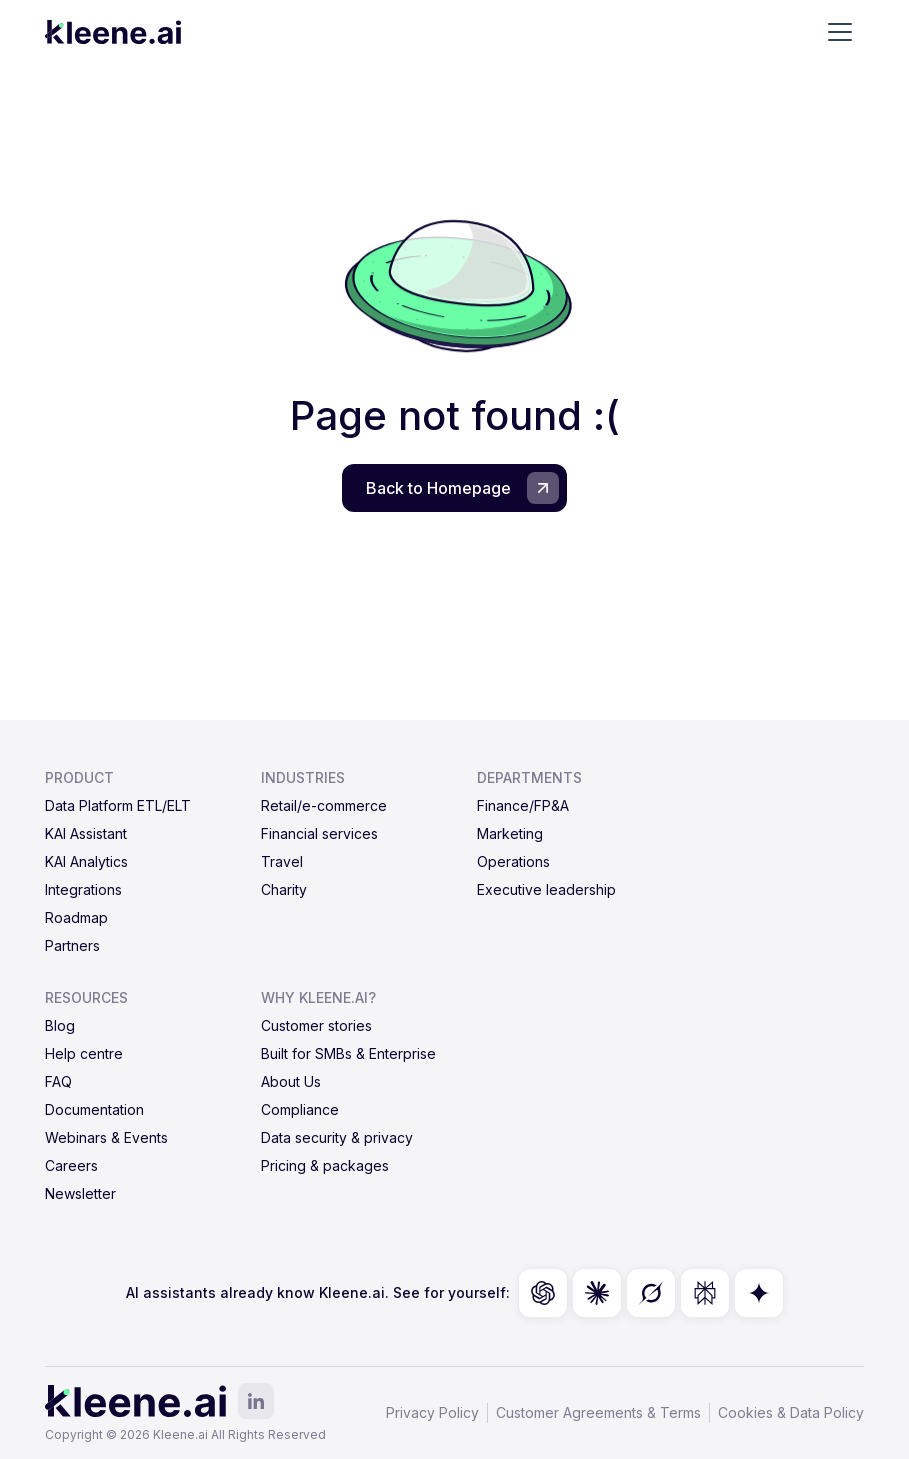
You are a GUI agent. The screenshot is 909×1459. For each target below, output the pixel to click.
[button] (840, 32)
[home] (113, 32)
